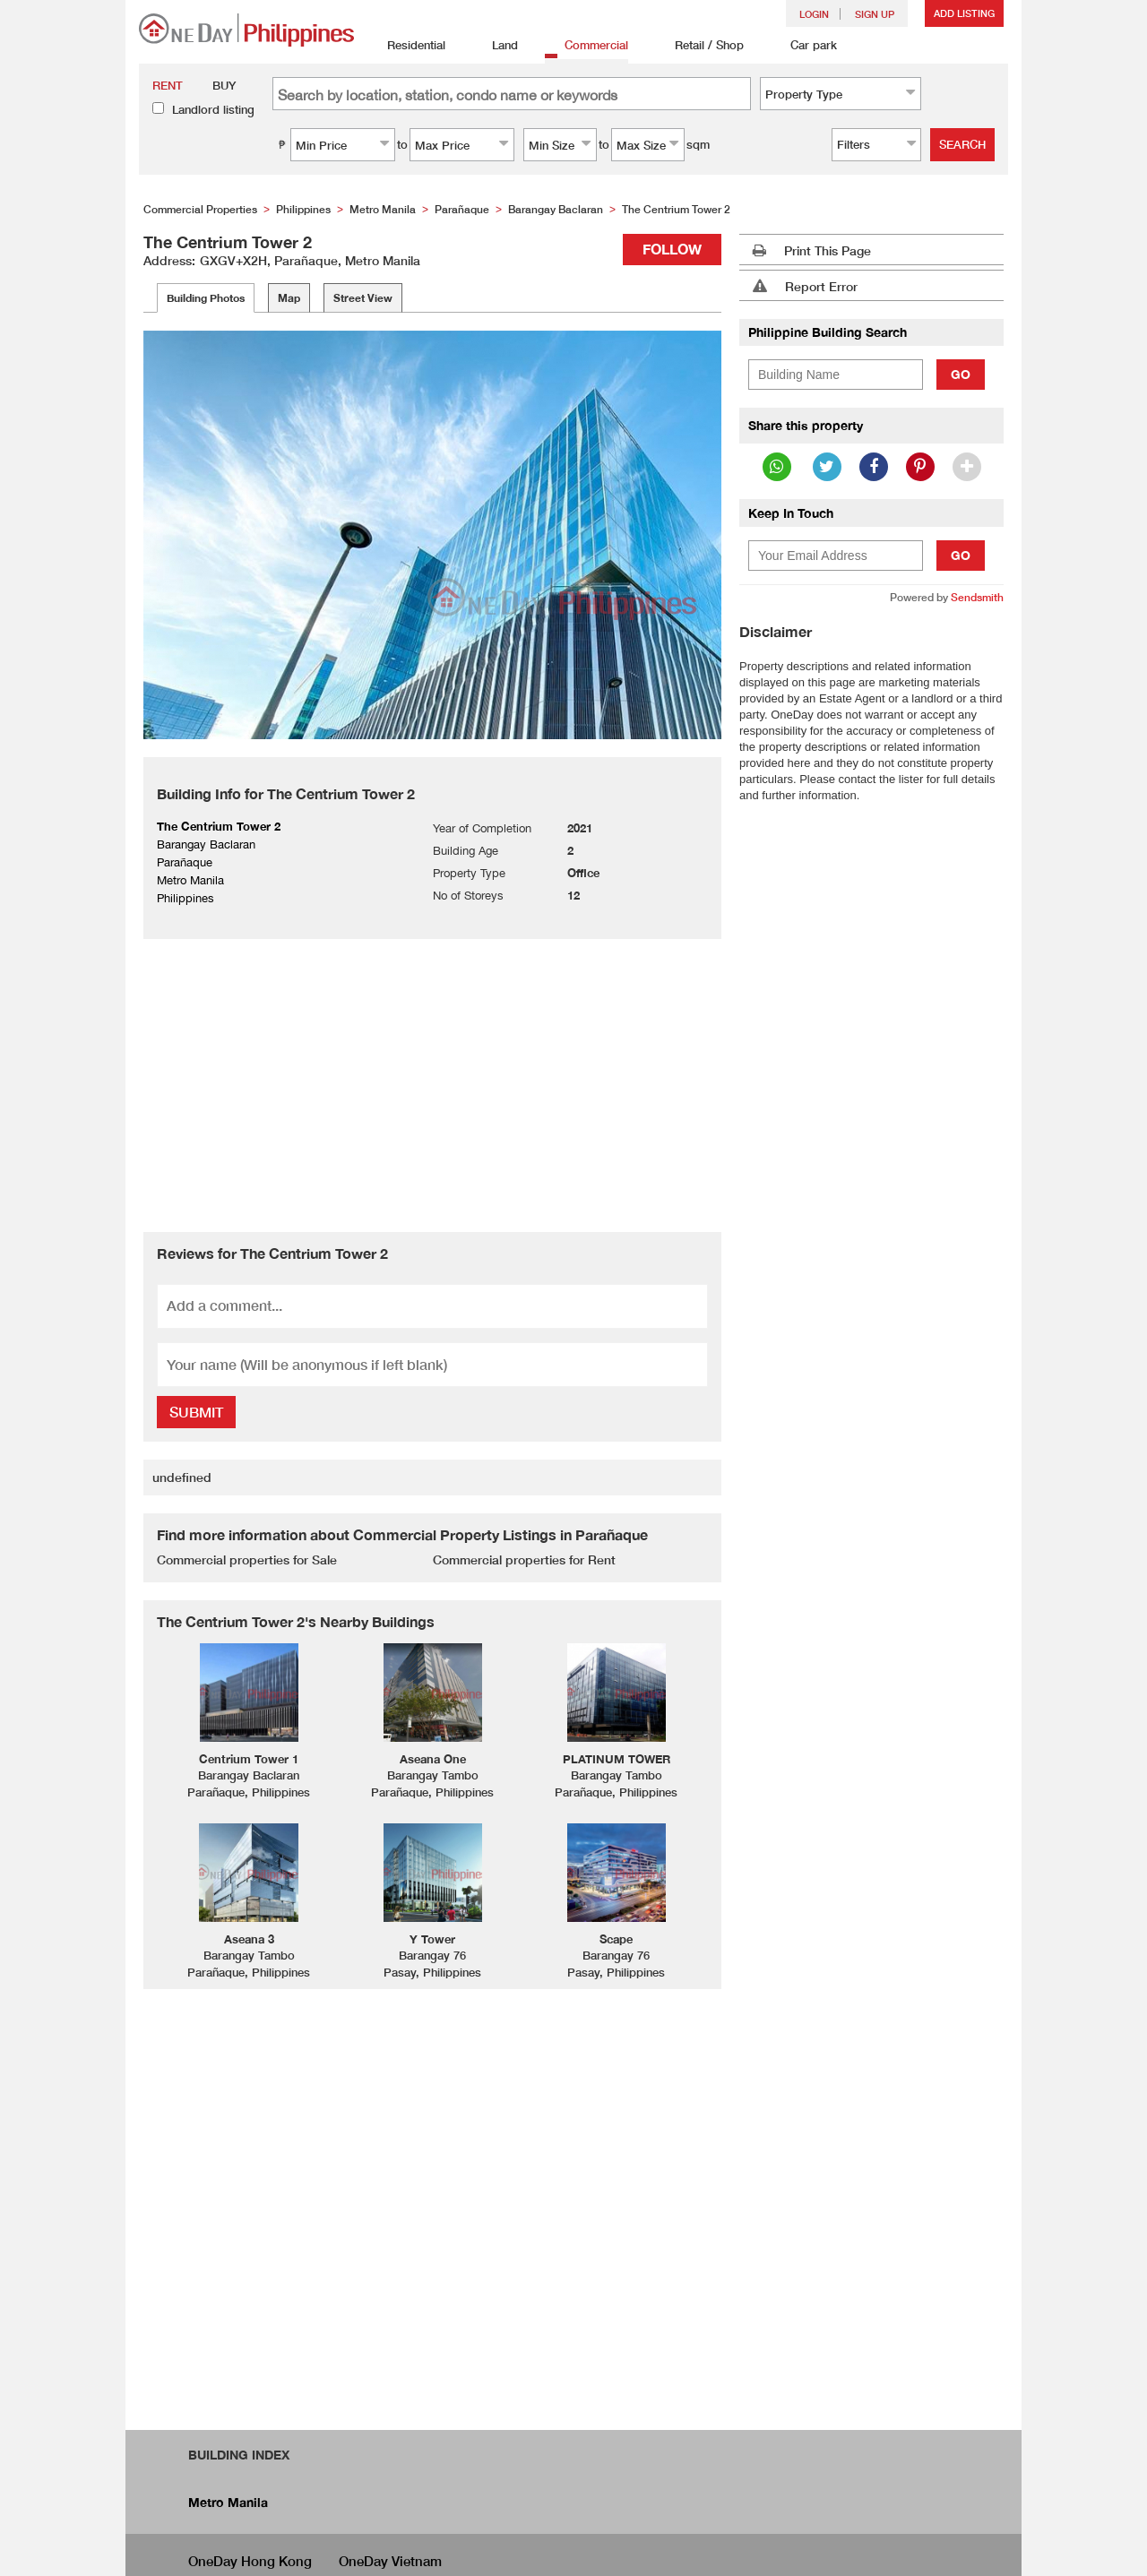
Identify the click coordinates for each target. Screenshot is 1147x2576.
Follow (672, 248)
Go (960, 374)
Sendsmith (977, 597)
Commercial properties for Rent (524, 1559)
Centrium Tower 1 (248, 1759)
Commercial (586, 46)
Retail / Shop (699, 46)
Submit (196, 1411)
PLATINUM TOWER (616, 1759)
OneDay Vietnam (390, 2561)
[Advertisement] (432, 1083)
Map (289, 298)
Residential (406, 46)
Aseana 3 (249, 1939)
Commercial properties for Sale (247, 1559)
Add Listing (964, 13)
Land (495, 46)
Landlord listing (213, 109)
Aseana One (433, 1759)
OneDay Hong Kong (250, 2561)
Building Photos (206, 298)
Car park (804, 46)
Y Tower (432, 1939)
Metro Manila (228, 2502)
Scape (616, 1939)
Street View (362, 298)
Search (962, 144)
